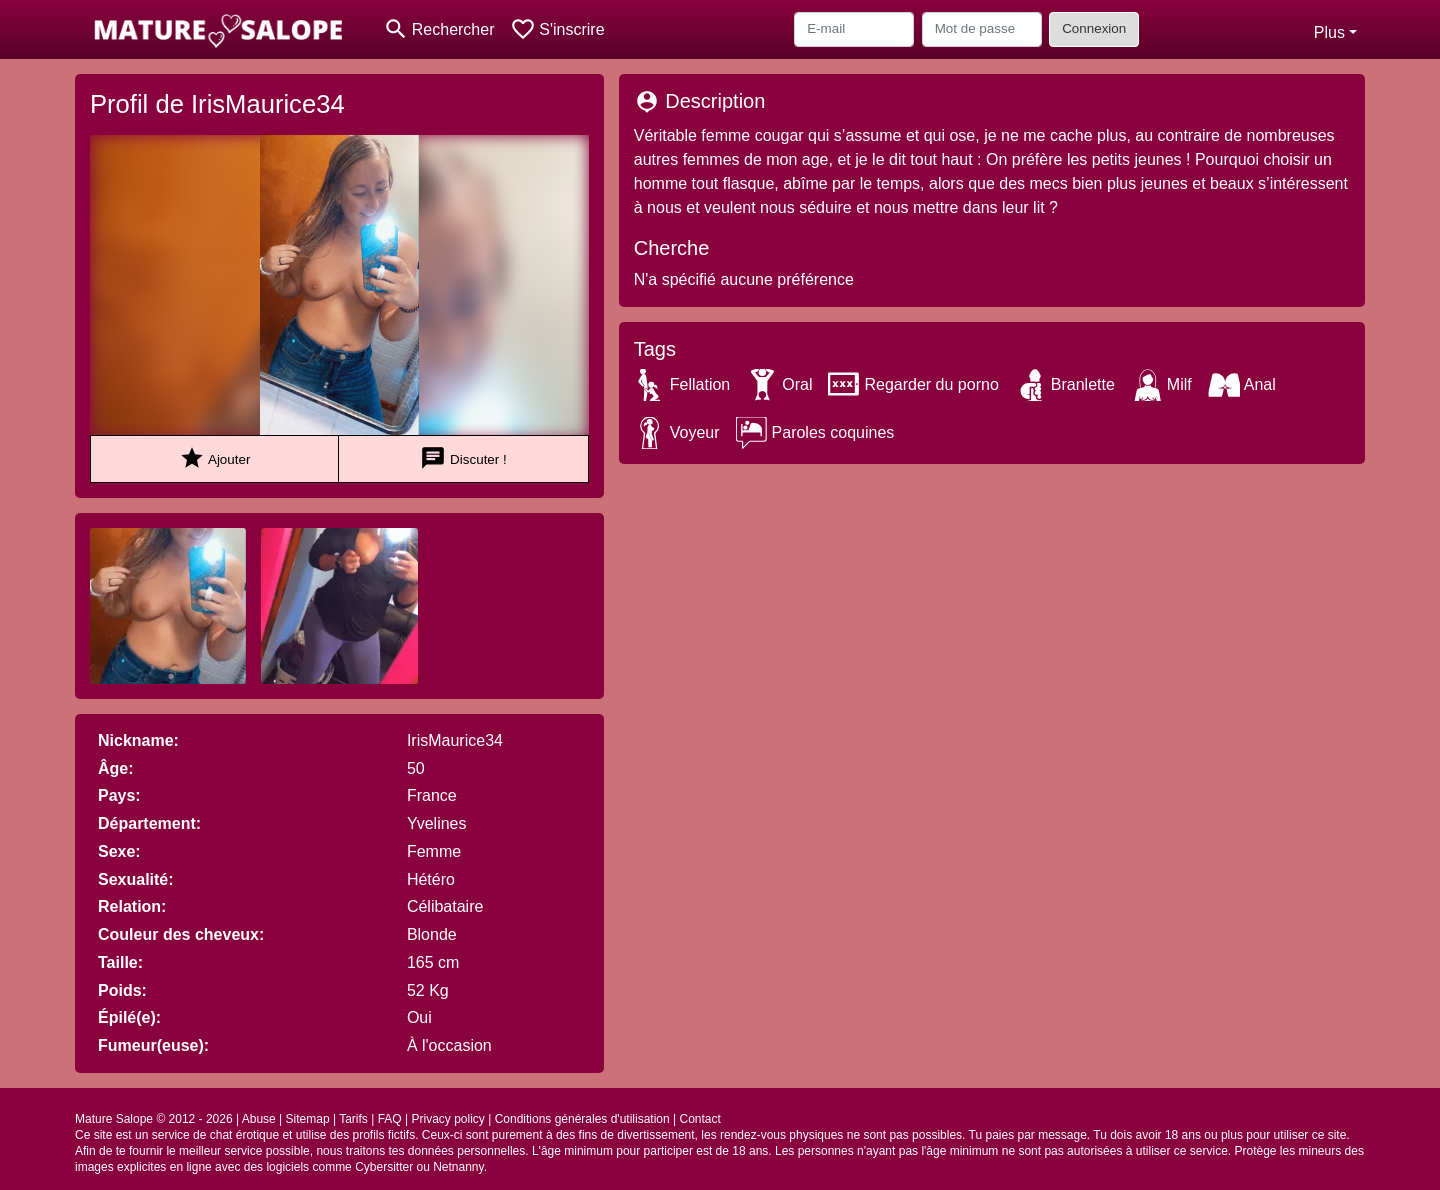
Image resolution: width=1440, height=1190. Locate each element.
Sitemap (308, 1119)
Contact (700, 1119)
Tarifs (353, 1119)
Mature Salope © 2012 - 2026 (154, 1119)
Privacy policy (447, 1119)
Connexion (1094, 28)
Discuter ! (463, 458)
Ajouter (214, 458)
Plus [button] (1329, 32)
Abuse (259, 1119)
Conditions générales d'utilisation (582, 1119)
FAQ (390, 1119)
